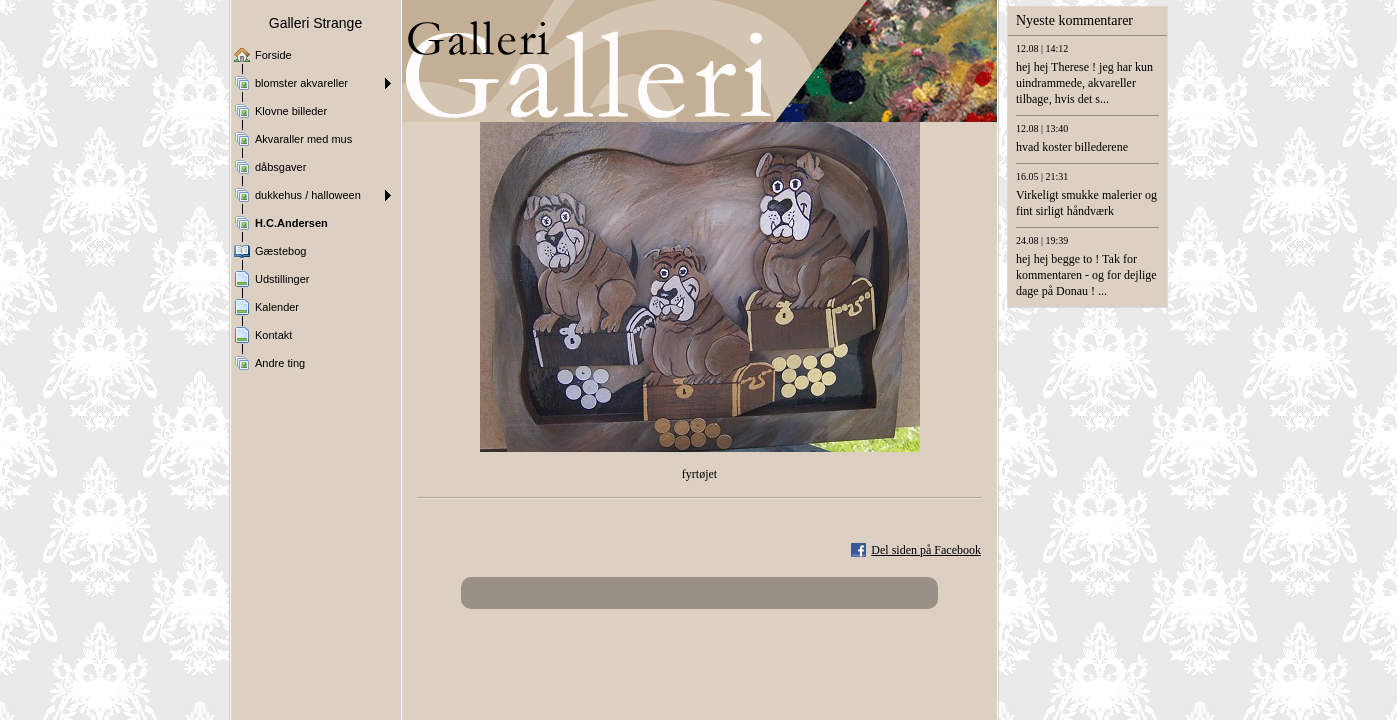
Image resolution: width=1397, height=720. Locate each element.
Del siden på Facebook (926, 550)
